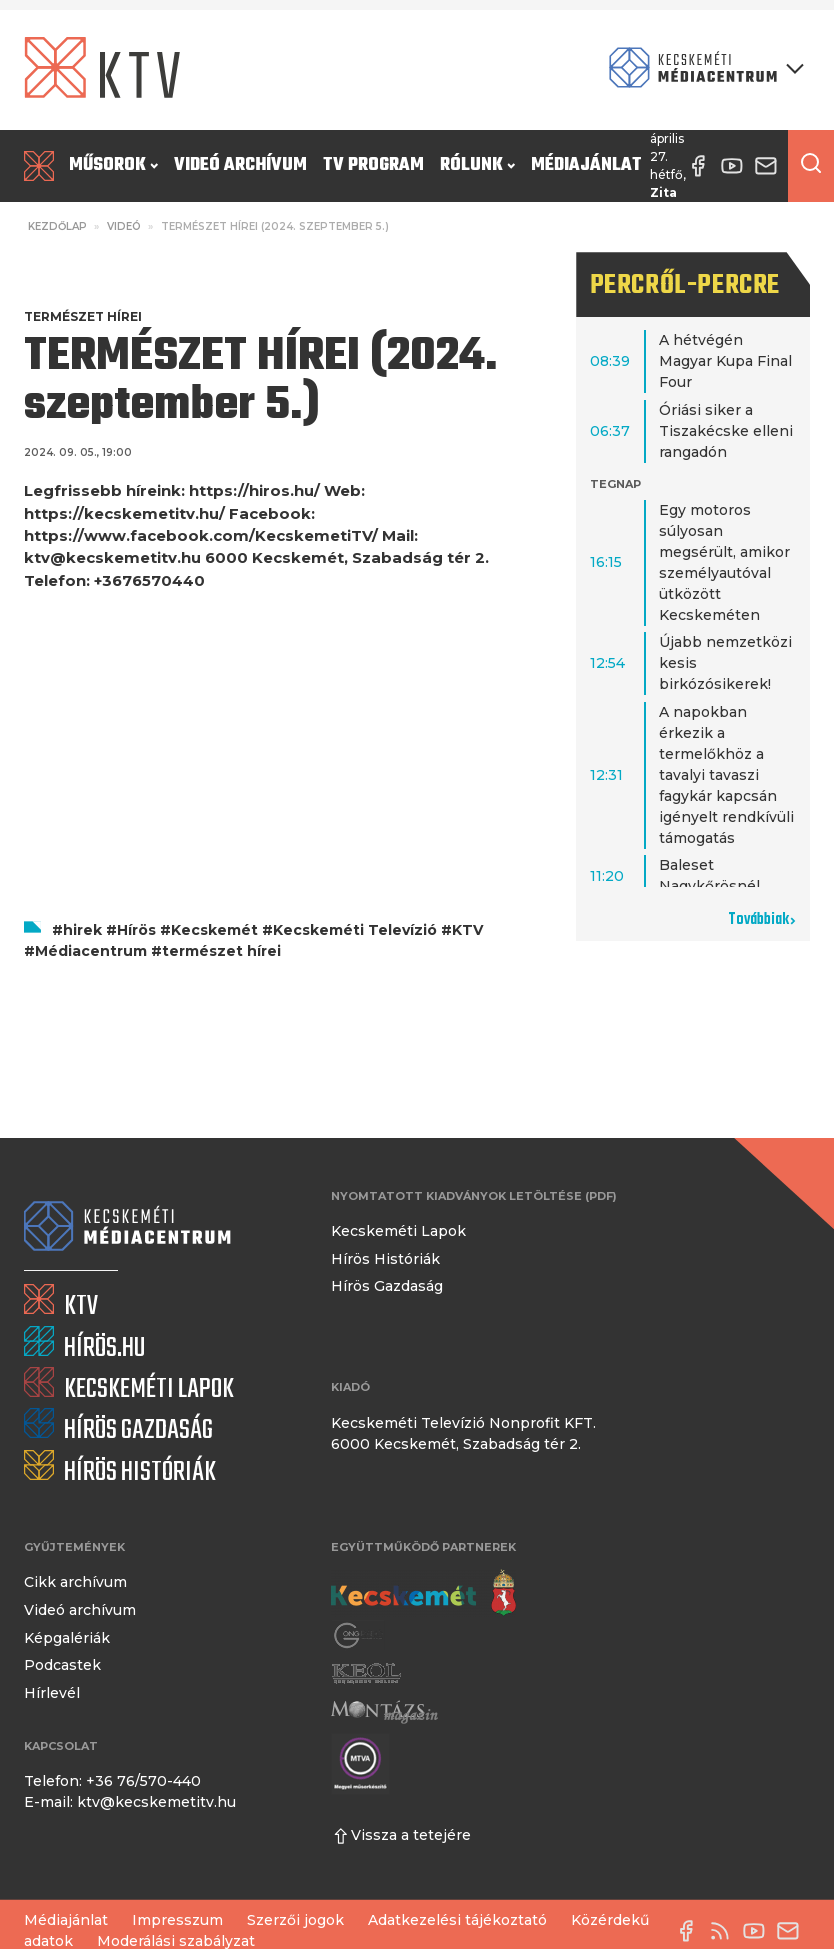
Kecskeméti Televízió (355, 930)
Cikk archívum (75, 1582)
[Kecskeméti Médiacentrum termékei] (702, 69)
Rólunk (477, 165)
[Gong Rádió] (359, 1636)
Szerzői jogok (295, 1920)
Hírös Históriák (385, 1259)
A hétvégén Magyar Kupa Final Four (725, 361)
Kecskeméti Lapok (398, 1231)
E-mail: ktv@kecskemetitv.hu (130, 1802)
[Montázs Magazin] (384, 1711)
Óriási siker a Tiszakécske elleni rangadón (726, 431)
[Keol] (366, 1674)
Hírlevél (52, 1693)
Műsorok (113, 165)
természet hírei (221, 951)
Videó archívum (240, 165)
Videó (124, 226)
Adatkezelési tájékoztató (457, 1920)
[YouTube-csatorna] (759, 1931)
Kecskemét (214, 930)
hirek (82, 930)
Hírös (136, 930)
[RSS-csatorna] (725, 1931)
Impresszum (177, 1920)
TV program (373, 165)
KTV (467, 930)
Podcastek (62, 1665)
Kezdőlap (57, 226)
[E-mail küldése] (793, 1931)
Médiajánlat (586, 165)
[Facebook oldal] (691, 1931)
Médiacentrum (91, 951)
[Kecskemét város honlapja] (423, 1593)
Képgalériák (67, 1638)
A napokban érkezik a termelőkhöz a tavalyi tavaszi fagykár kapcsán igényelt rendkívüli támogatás (726, 775)
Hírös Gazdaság (387, 1286)
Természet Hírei (83, 316)
